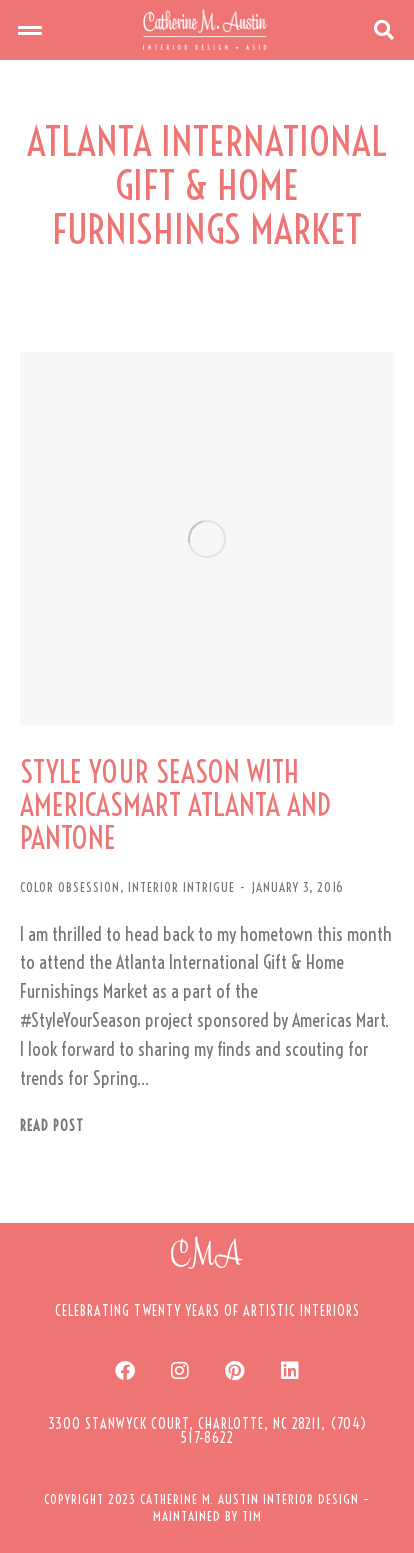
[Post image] (207, 539)
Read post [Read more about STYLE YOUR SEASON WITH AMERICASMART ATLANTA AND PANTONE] (52, 1126)
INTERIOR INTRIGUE (181, 887)
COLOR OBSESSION (70, 887)
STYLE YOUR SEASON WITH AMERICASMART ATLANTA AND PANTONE (175, 805)
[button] (30, 30)
